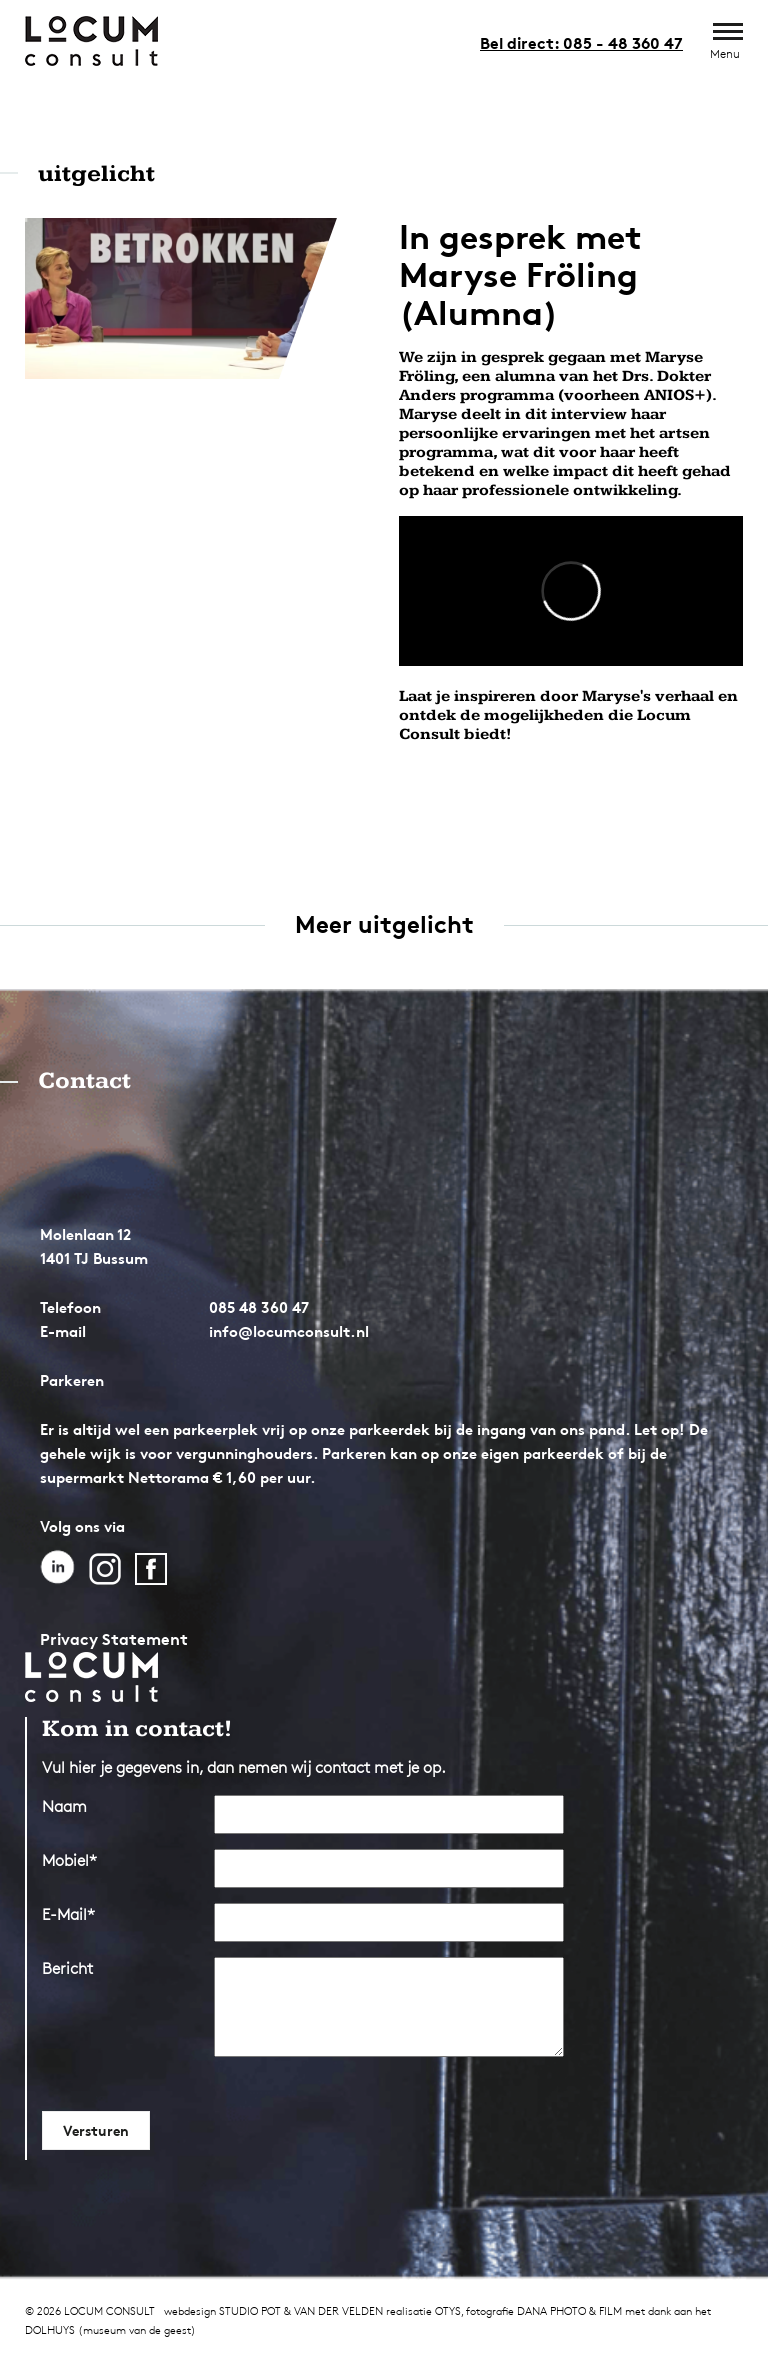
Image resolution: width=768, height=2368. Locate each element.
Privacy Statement (114, 1639)
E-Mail (68, 1914)
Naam (64, 1806)
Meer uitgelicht (384, 924)
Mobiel (69, 1860)
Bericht (67, 1968)
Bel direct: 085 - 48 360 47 (581, 43)
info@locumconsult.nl (289, 1331)
